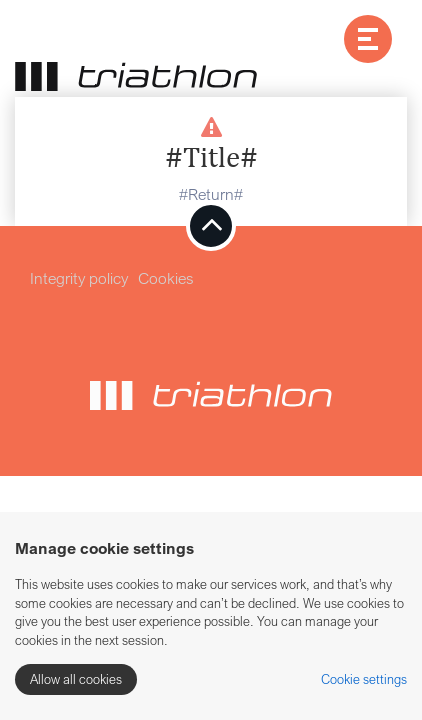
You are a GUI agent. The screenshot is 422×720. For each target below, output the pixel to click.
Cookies (166, 278)
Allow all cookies (76, 679)
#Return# (211, 194)
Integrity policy (79, 278)
